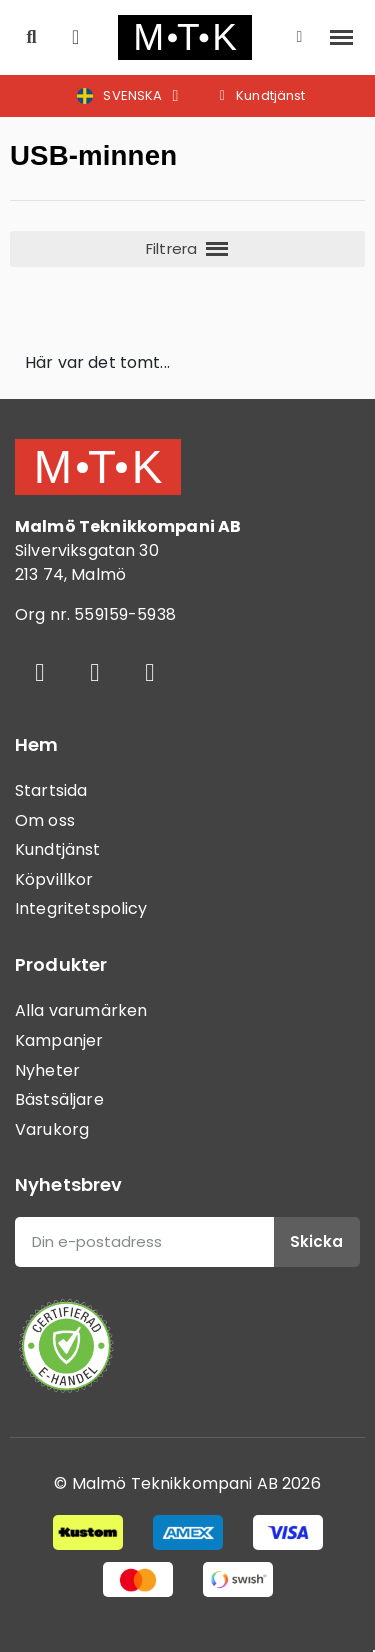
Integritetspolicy (81, 908)
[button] (31, 37)
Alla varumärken (81, 1010)
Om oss (45, 820)
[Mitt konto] (300, 37)
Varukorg (52, 1129)
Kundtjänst (58, 849)
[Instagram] (95, 672)
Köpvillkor (54, 879)
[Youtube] (150, 672)
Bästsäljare (59, 1099)
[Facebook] (40, 672)
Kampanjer (59, 1040)
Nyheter (47, 1070)
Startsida (51, 790)
